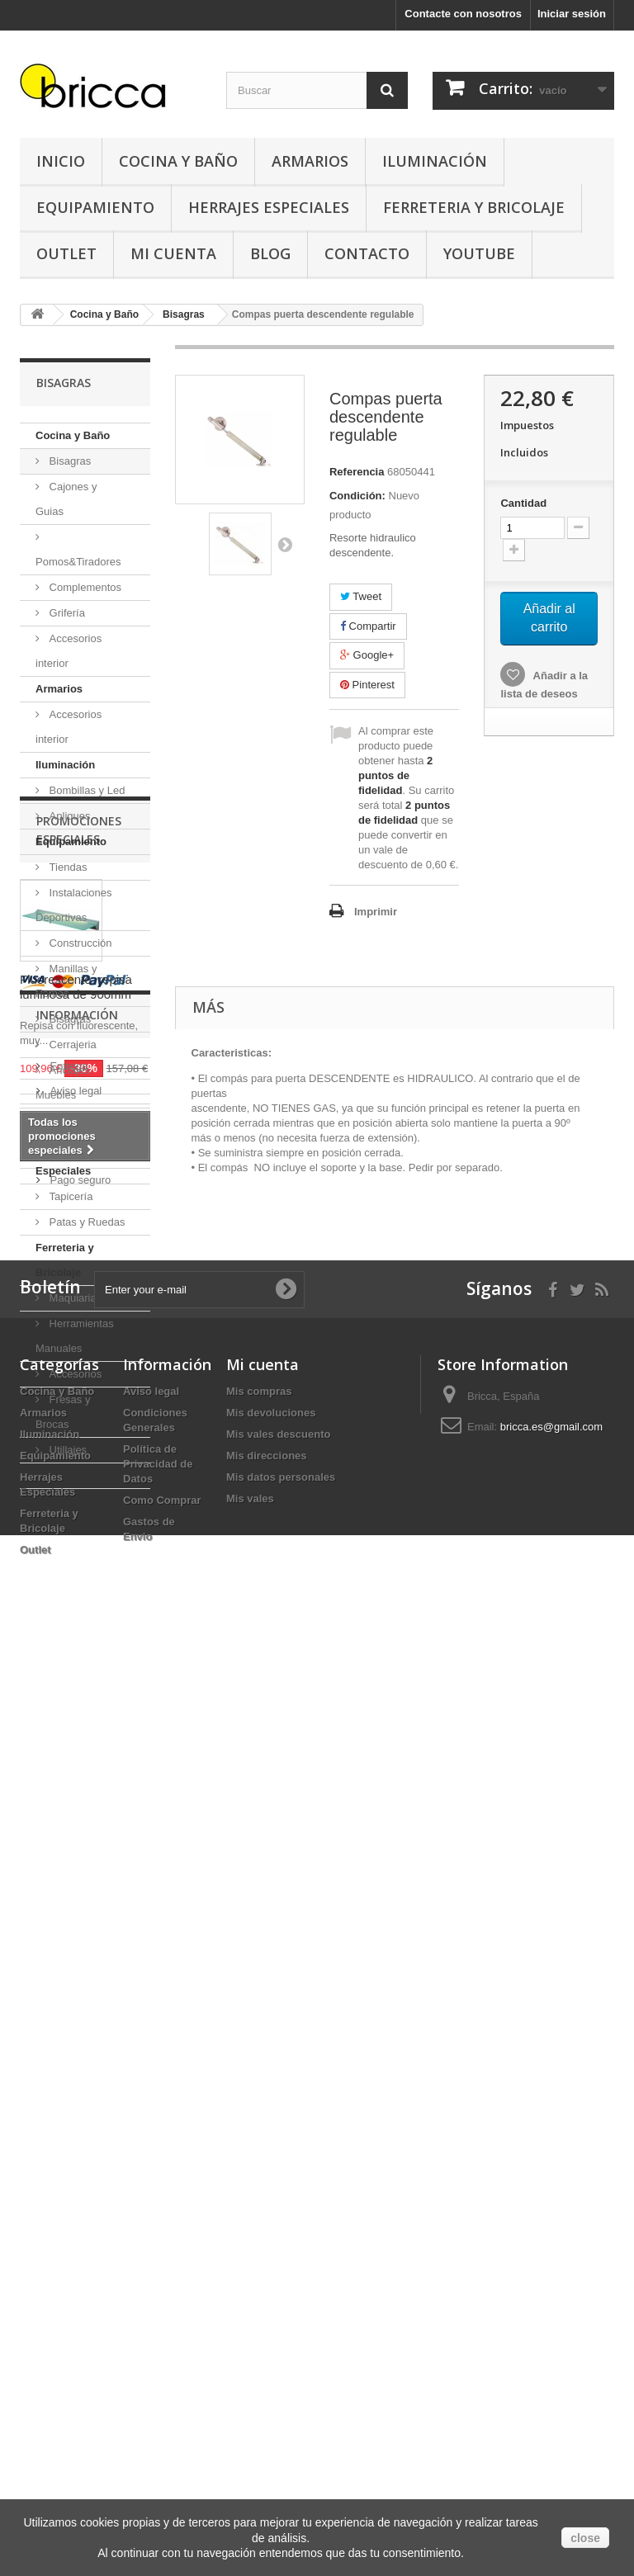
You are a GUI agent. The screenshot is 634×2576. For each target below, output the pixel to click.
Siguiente (285, 544)
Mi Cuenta (173, 253)
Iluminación (434, 161)
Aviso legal (74, 2014)
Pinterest (367, 684)
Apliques (68, 816)
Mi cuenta (262, 2286)
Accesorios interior (68, 650)
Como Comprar (162, 2422)
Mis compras (258, 2313)
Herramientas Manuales (74, 1335)
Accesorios (74, 1374)
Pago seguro (79, 2103)
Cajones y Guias (66, 499)
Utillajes (66, 1450)
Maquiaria (71, 1298)
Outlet (66, 253)
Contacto (366, 253)
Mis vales (250, 2420)
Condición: (357, 495)
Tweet (360, 596)
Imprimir (375, 911)
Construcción (78, 943)
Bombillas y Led (85, 790)
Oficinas (67, 1120)
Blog (270, 253)
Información (77, 1945)
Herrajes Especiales (268, 207)
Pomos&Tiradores (78, 561)
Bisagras (68, 461)
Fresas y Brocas (62, 1411)
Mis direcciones (266, 2377)
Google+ (367, 655)
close (585, 2538)
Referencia (356, 472)
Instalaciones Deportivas (73, 905)
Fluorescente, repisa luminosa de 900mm (76, 1704)
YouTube (479, 253)
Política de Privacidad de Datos (158, 2386)
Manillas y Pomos (66, 981)
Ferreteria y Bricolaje (474, 207)
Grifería (65, 613)
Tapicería (69, 1196)
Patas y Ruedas (85, 1222)
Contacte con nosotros (463, 13)
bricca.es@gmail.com (551, 2348)
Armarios (310, 161)
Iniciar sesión (571, 13)
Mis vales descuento (278, 2356)
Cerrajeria (71, 1044)
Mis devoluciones (270, 2334)
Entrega (67, 1989)
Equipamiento (95, 207)
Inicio (60, 161)
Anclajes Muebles (62, 1082)
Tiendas (66, 867)
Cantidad (523, 503)
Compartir (368, 626)
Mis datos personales (280, 2399)
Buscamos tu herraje (98, 2079)
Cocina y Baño (178, 161)
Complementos (83, 587)
